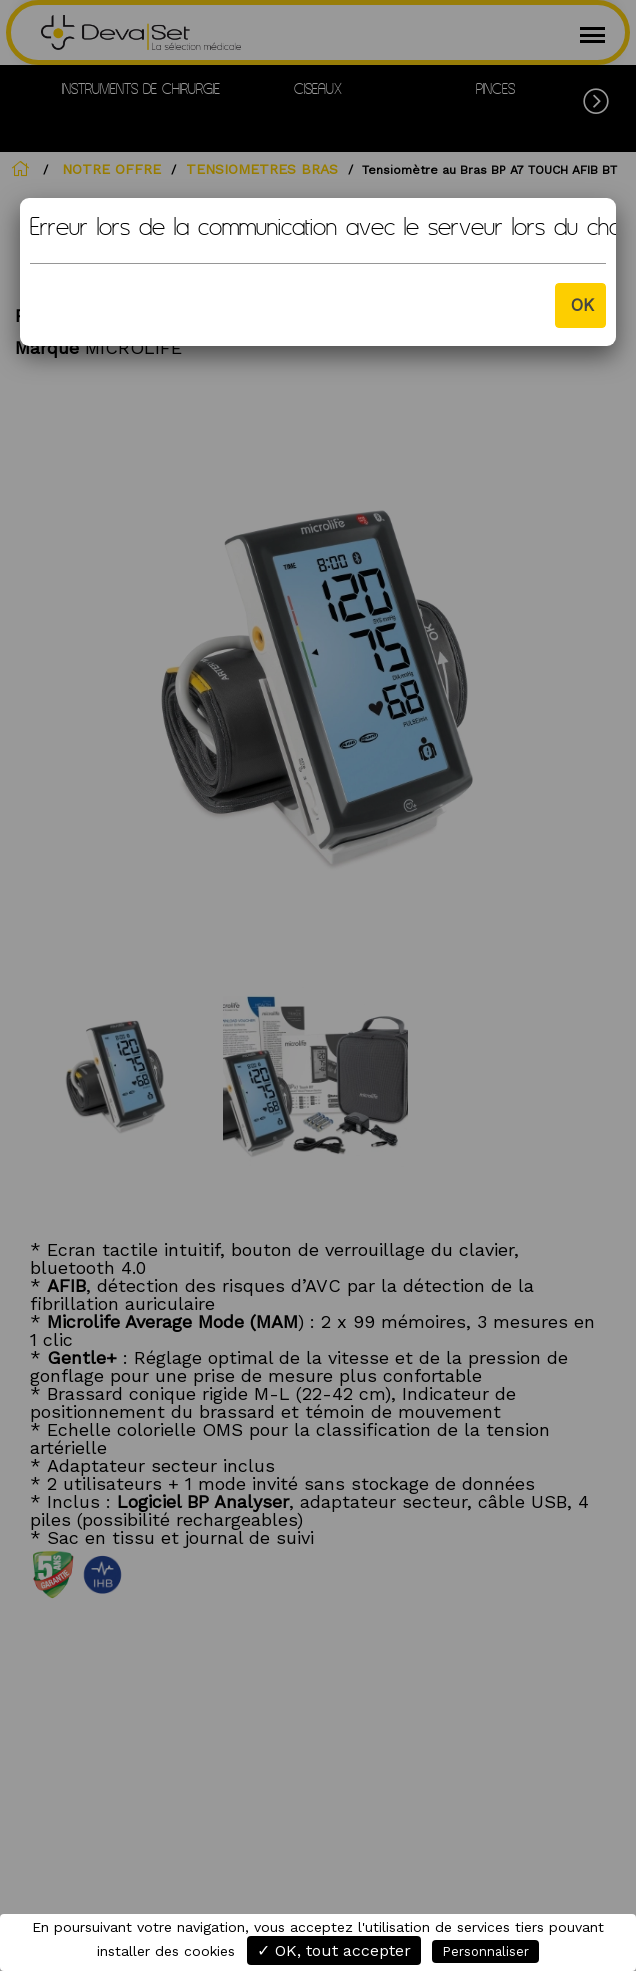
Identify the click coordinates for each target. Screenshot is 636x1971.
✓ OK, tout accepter (334, 1950)
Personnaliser (485, 1951)
